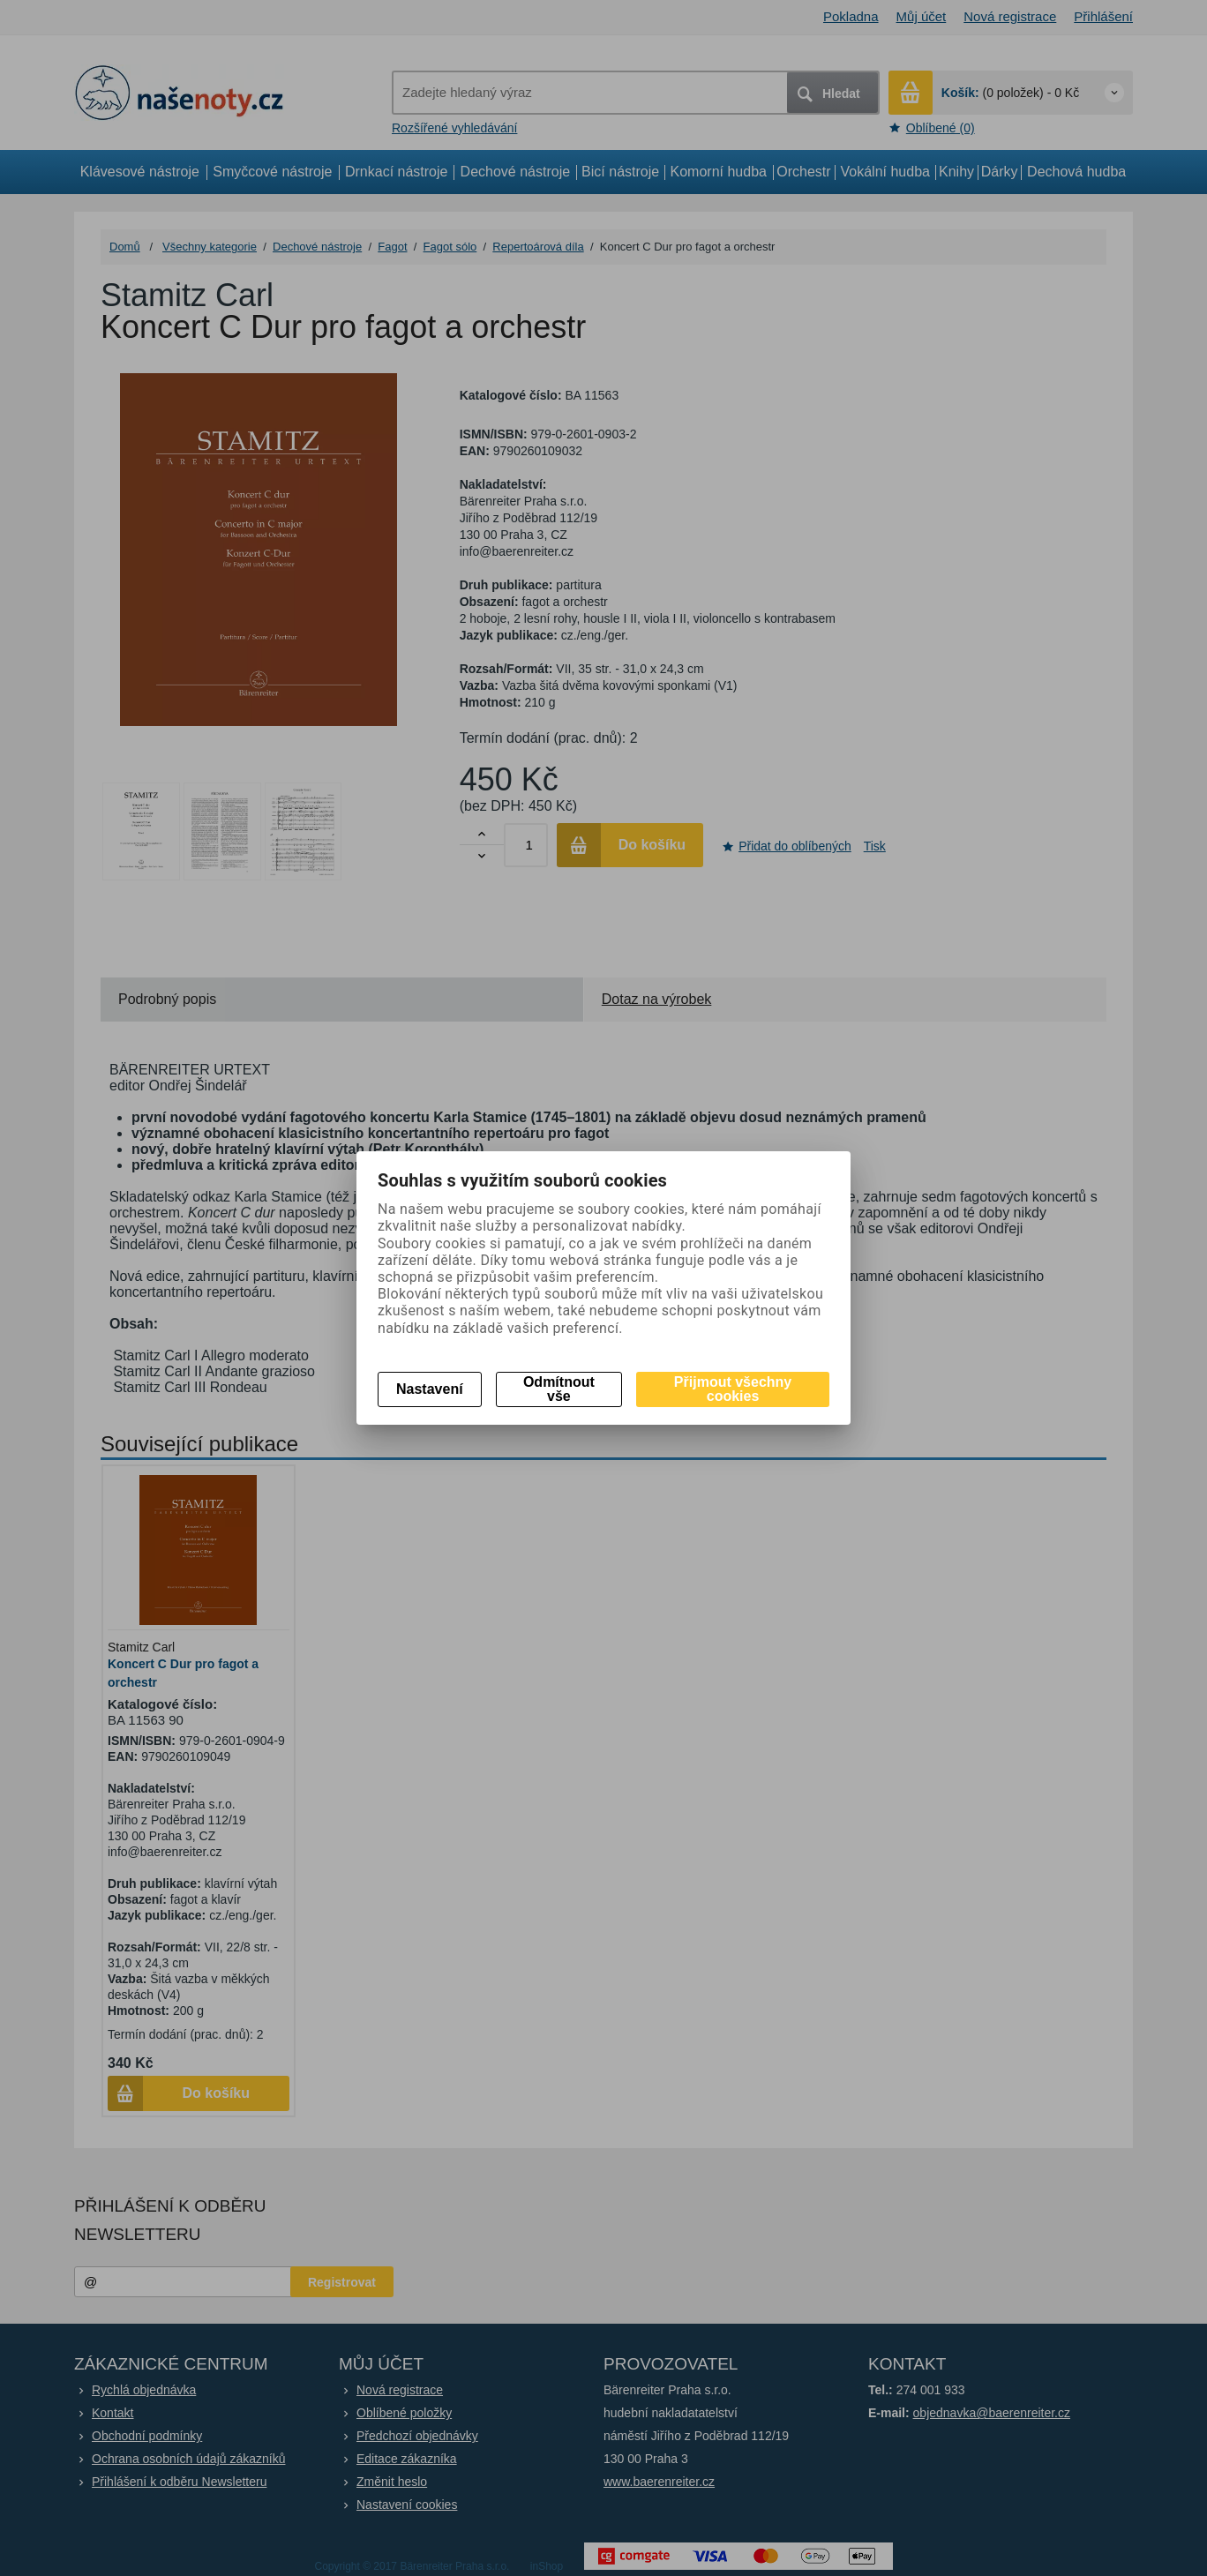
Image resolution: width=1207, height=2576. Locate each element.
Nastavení (429, 1389)
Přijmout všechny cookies (732, 1389)
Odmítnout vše (559, 1389)
